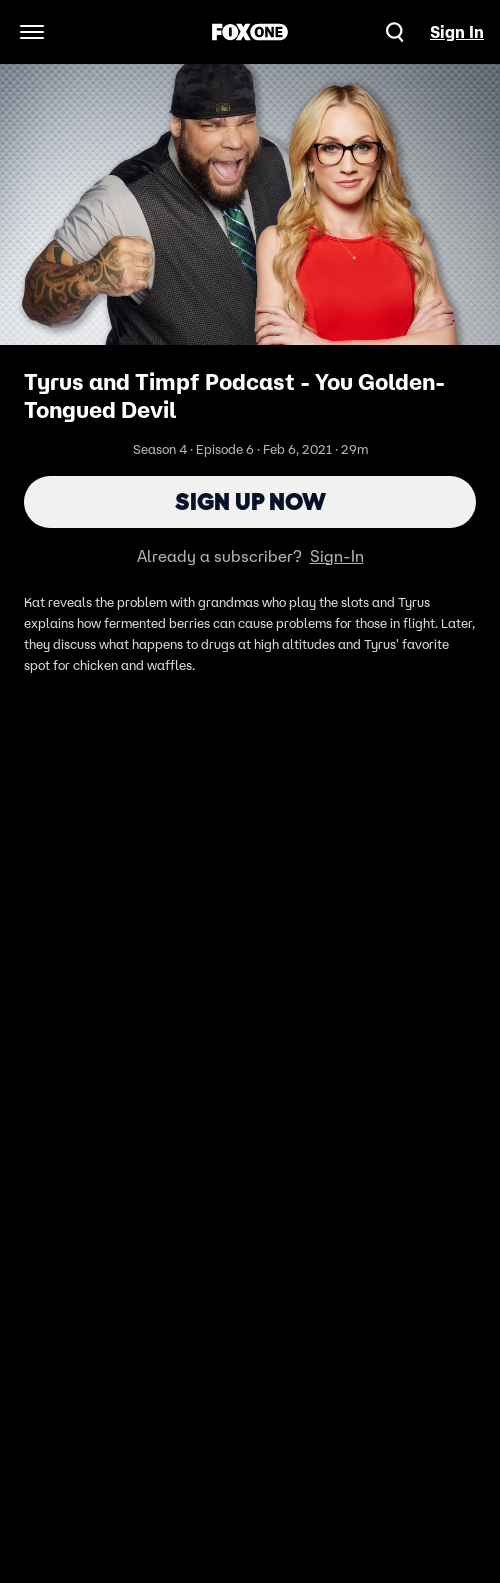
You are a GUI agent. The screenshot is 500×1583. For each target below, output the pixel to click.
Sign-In (337, 556)
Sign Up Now (250, 501)
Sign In (457, 32)
